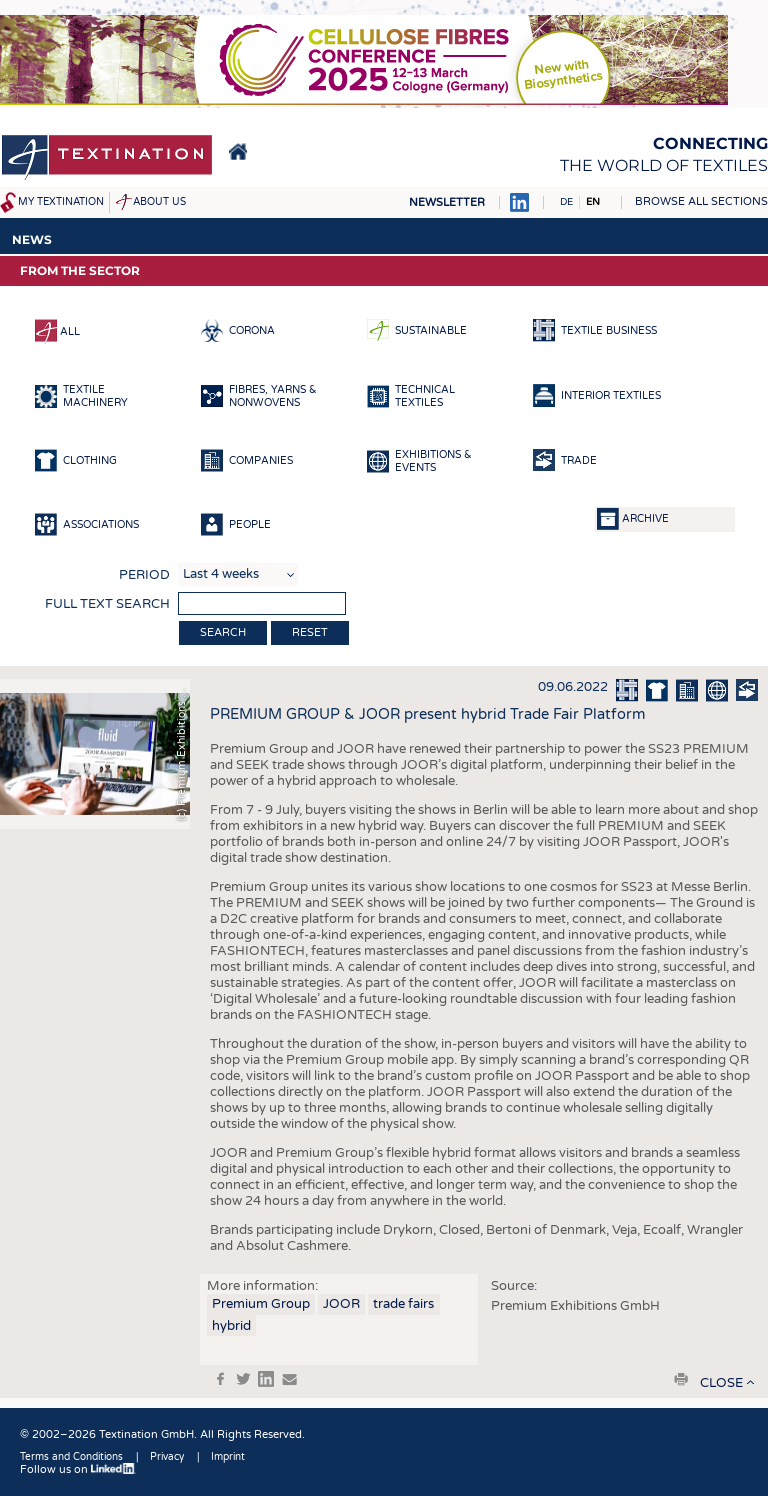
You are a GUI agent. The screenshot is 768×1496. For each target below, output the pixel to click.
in (266, 1379)
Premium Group (261, 1304)
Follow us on (78, 1469)
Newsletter (447, 202)
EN (593, 202)
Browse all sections (701, 201)
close (721, 1383)
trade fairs (403, 1304)
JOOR (341, 1304)
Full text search (107, 604)
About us (159, 202)
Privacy (167, 1457)
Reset (310, 632)
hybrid (231, 1326)
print (681, 1379)
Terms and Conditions (71, 1457)
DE (566, 202)
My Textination (61, 202)
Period (144, 575)
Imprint (228, 1457)
